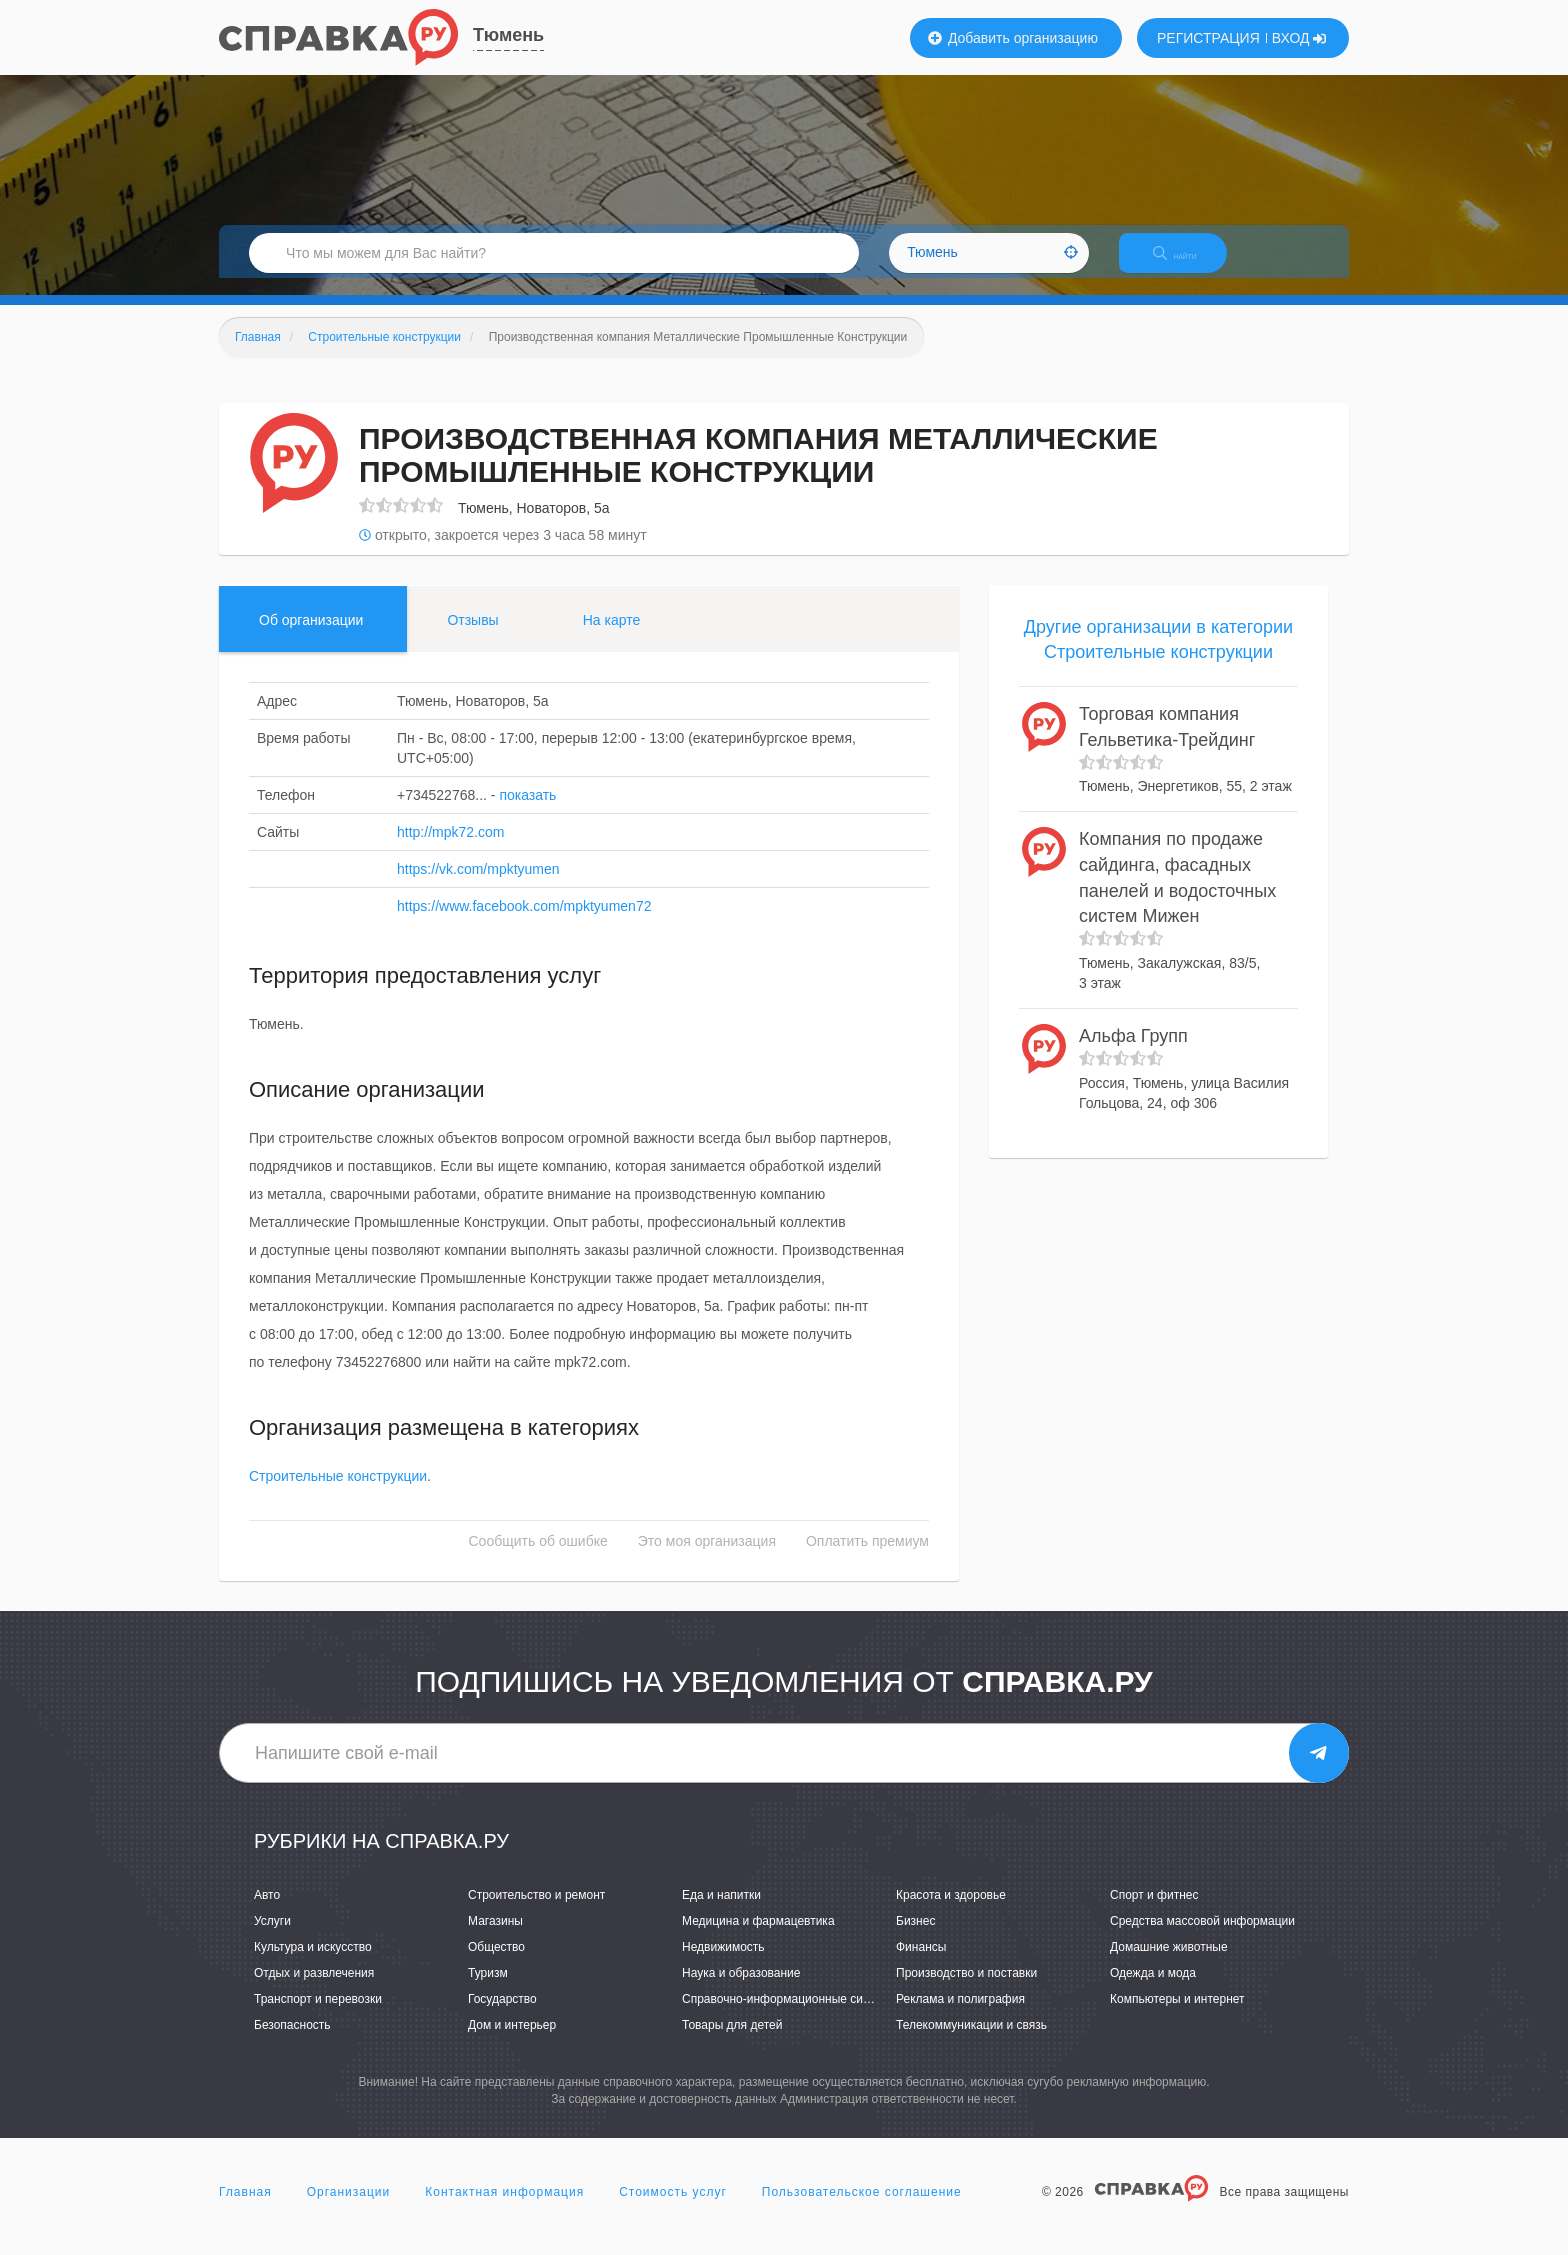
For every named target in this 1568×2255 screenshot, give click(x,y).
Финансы (921, 1964)
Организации (349, 2209)
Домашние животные (1169, 1964)
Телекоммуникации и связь (971, 2043)
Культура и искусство (313, 1964)
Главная (245, 2209)
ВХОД (1299, 38)
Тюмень (508, 35)
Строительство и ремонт (536, 1912)
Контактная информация (504, 2209)
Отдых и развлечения (314, 1990)
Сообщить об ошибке (538, 1559)
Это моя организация (707, 1559)
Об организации (311, 637)
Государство (502, 2017)
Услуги (272, 1938)
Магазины (495, 1938)
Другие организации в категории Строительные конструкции (1158, 657)
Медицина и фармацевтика (758, 1938)
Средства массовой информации (1202, 1938)
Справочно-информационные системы (790, 2017)
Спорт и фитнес (1154, 1912)
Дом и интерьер (512, 2043)
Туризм (488, 1990)
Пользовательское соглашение (862, 2209)
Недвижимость (723, 1964)
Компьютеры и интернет (1177, 2017)
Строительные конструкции (338, 1494)
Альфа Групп (1133, 1053)
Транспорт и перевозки (318, 2017)
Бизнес (915, 1938)
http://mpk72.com (450, 849)
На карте (612, 637)
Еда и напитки (721, 1912)
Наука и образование (741, 1990)
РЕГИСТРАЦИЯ (1208, 38)
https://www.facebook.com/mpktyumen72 (524, 923)
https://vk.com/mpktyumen (478, 886)
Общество (496, 1964)
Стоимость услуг (673, 2209)
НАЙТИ (1189, 264)
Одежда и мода (1153, 1990)
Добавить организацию (1013, 38)
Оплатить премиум (867, 1559)
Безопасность (292, 2043)
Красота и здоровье (951, 1912)
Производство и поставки (966, 1990)
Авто (267, 1912)
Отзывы (472, 637)
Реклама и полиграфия (960, 2017)
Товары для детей (732, 2043)
